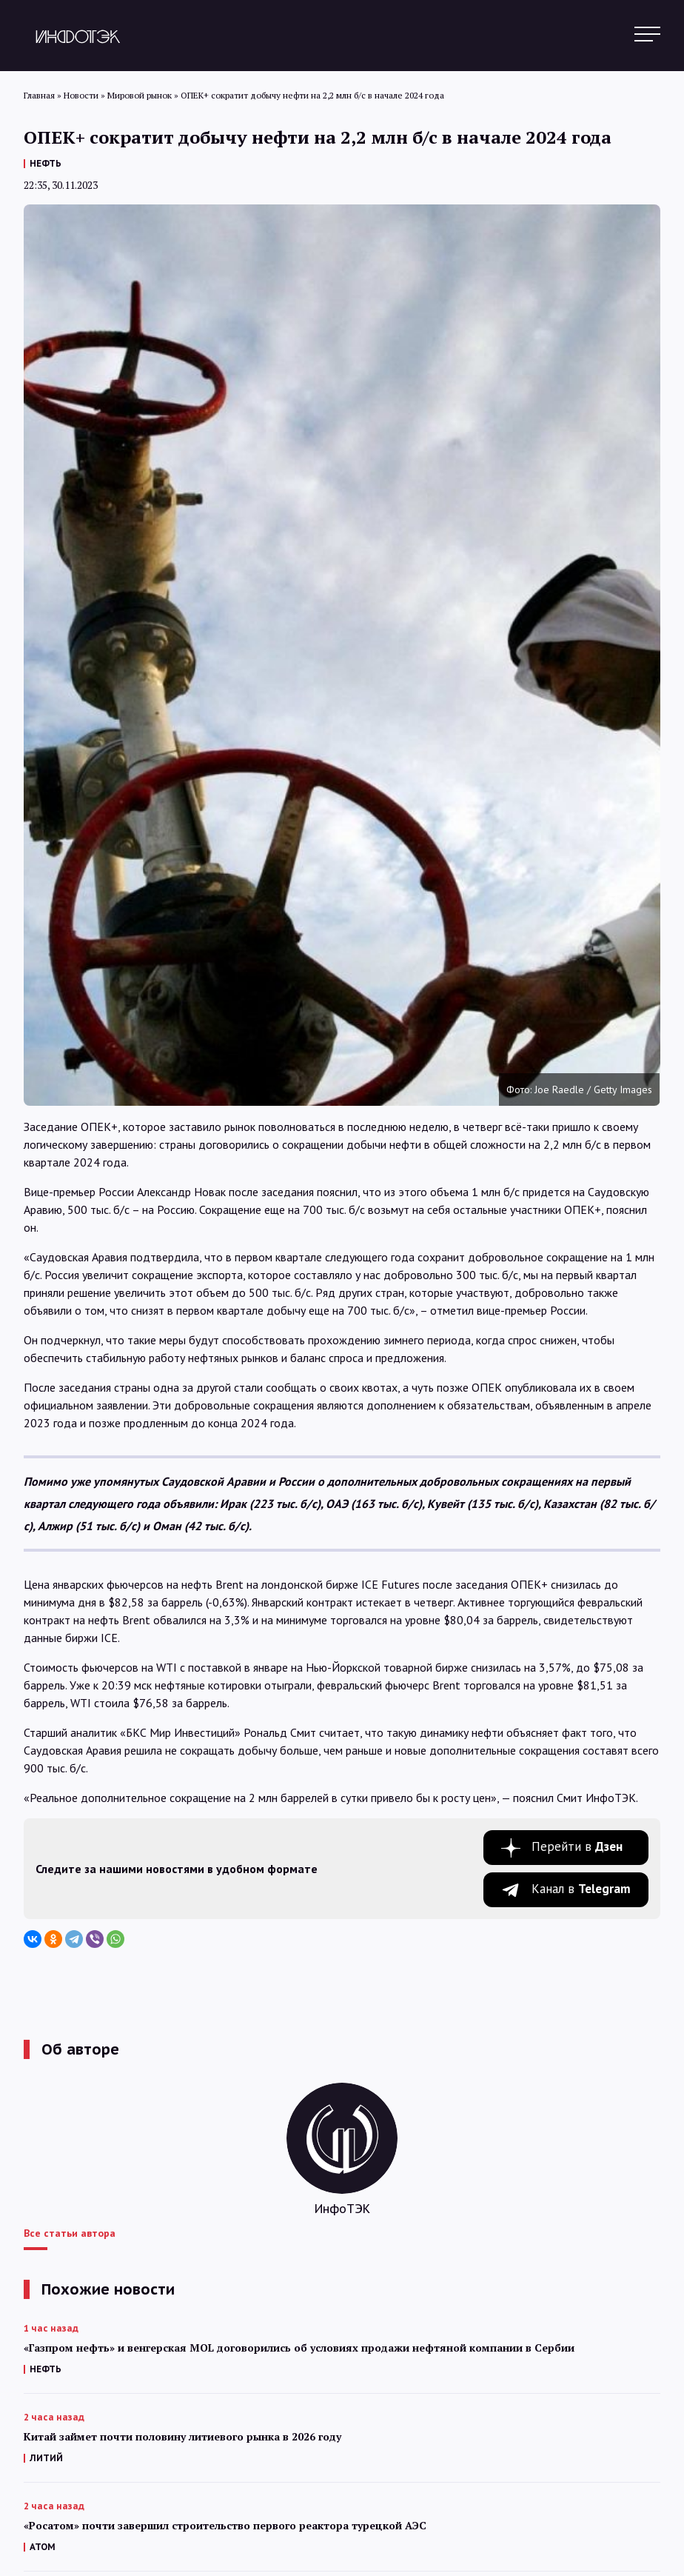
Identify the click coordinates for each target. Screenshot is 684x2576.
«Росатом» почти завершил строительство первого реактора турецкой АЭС (225, 2525)
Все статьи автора (69, 2233)
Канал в (581, 1889)
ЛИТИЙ (46, 2457)
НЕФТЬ (45, 163)
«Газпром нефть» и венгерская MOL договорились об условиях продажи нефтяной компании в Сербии (299, 2347)
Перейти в (577, 1846)
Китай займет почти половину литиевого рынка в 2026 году (182, 2436)
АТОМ (43, 2546)
